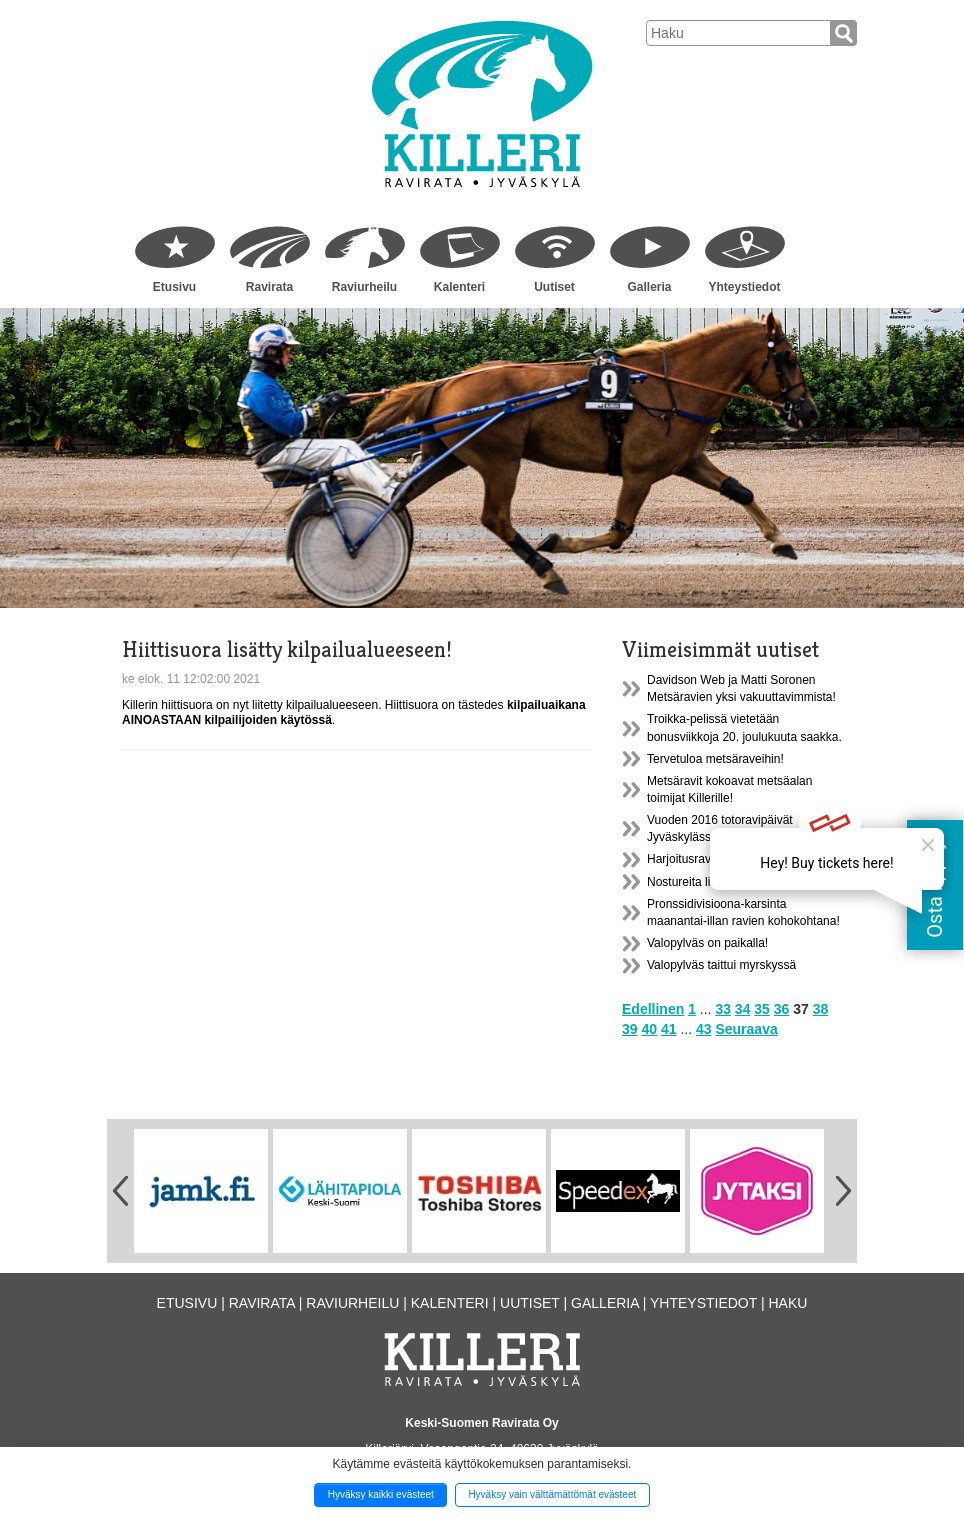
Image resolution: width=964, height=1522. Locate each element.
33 (723, 1009)
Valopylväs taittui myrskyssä (721, 965)
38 (821, 1009)
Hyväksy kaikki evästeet (381, 1494)
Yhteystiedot (744, 287)
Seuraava (746, 1029)
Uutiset (554, 287)
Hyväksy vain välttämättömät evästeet (552, 1494)
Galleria (649, 287)
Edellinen (653, 1009)
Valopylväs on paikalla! (707, 943)
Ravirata (269, 287)
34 (743, 1009)
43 (704, 1029)
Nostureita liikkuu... (697, 882)
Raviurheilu (364, 287)
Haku (787, 1303)
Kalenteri (459, 287)
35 (762, 1009)
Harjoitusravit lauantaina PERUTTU (741, 859)
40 (649, 1029)
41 (669, 1029)
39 (630, 1029)
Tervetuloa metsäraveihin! (715, 759)
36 (782, 1009)
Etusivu (174, 287)
